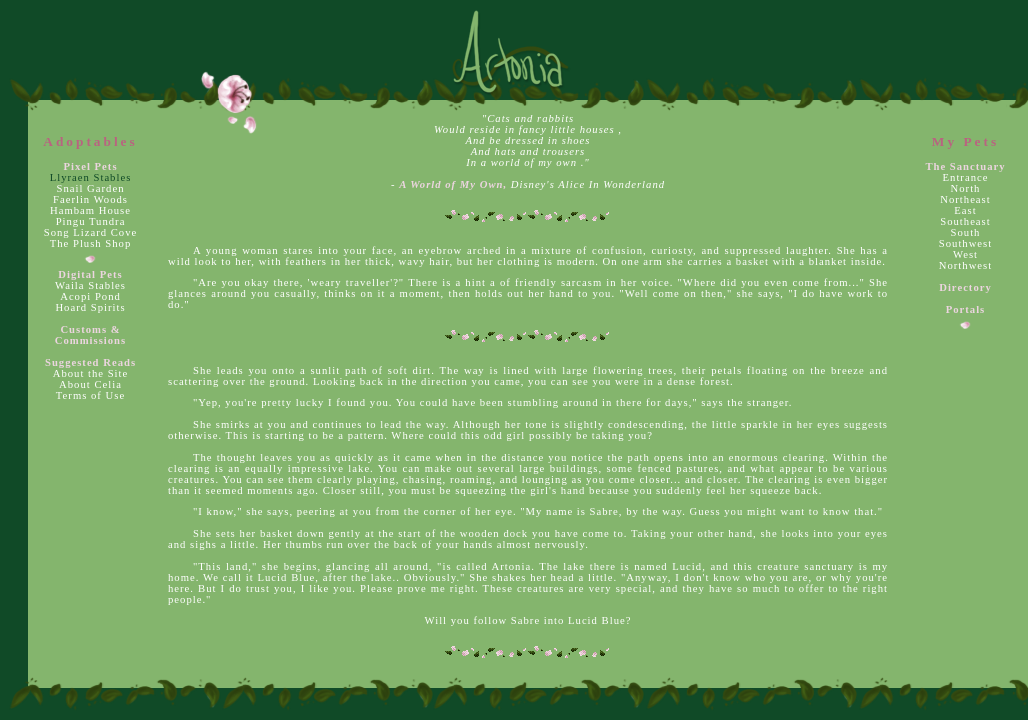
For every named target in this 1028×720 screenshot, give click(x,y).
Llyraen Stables (91, 177)
